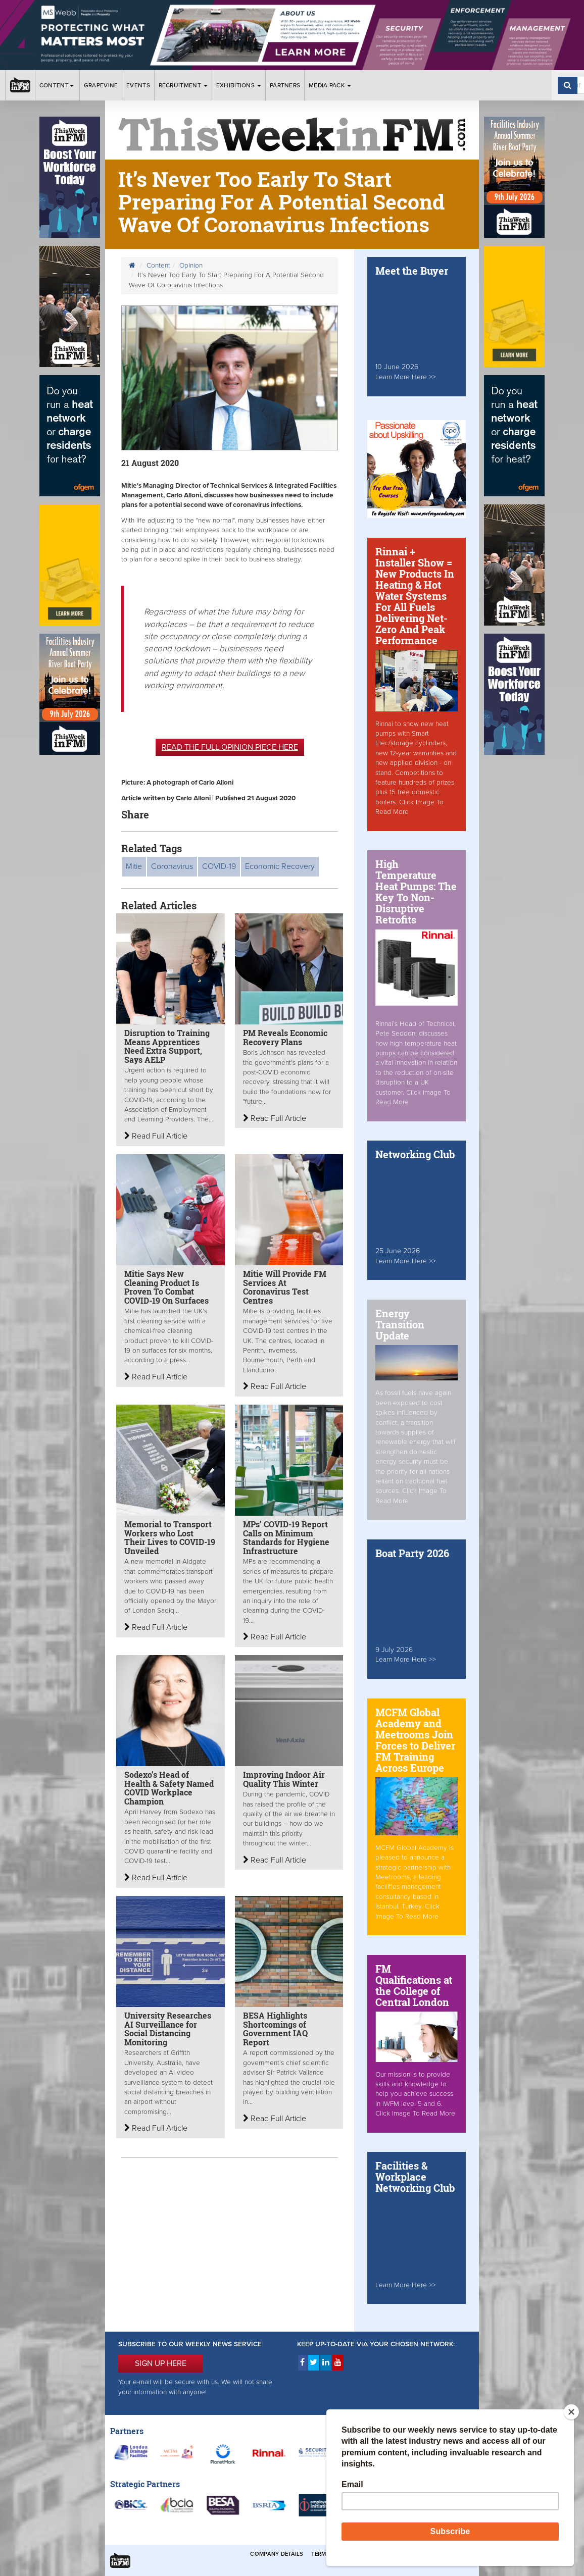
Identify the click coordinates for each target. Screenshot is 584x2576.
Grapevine (101, 85)
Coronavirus (172, 866)
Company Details (276, 2554)
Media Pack (330, 85)
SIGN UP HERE (160, 2363)
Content (57, 85)
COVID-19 (219, 866)
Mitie (134, 866)
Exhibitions (239, 85)
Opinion (191, 266)
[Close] (571, 2411)
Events (138, 85)
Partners (285, 85)
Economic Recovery (280, 866)
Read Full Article (155, 1136)
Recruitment (183, 85)
